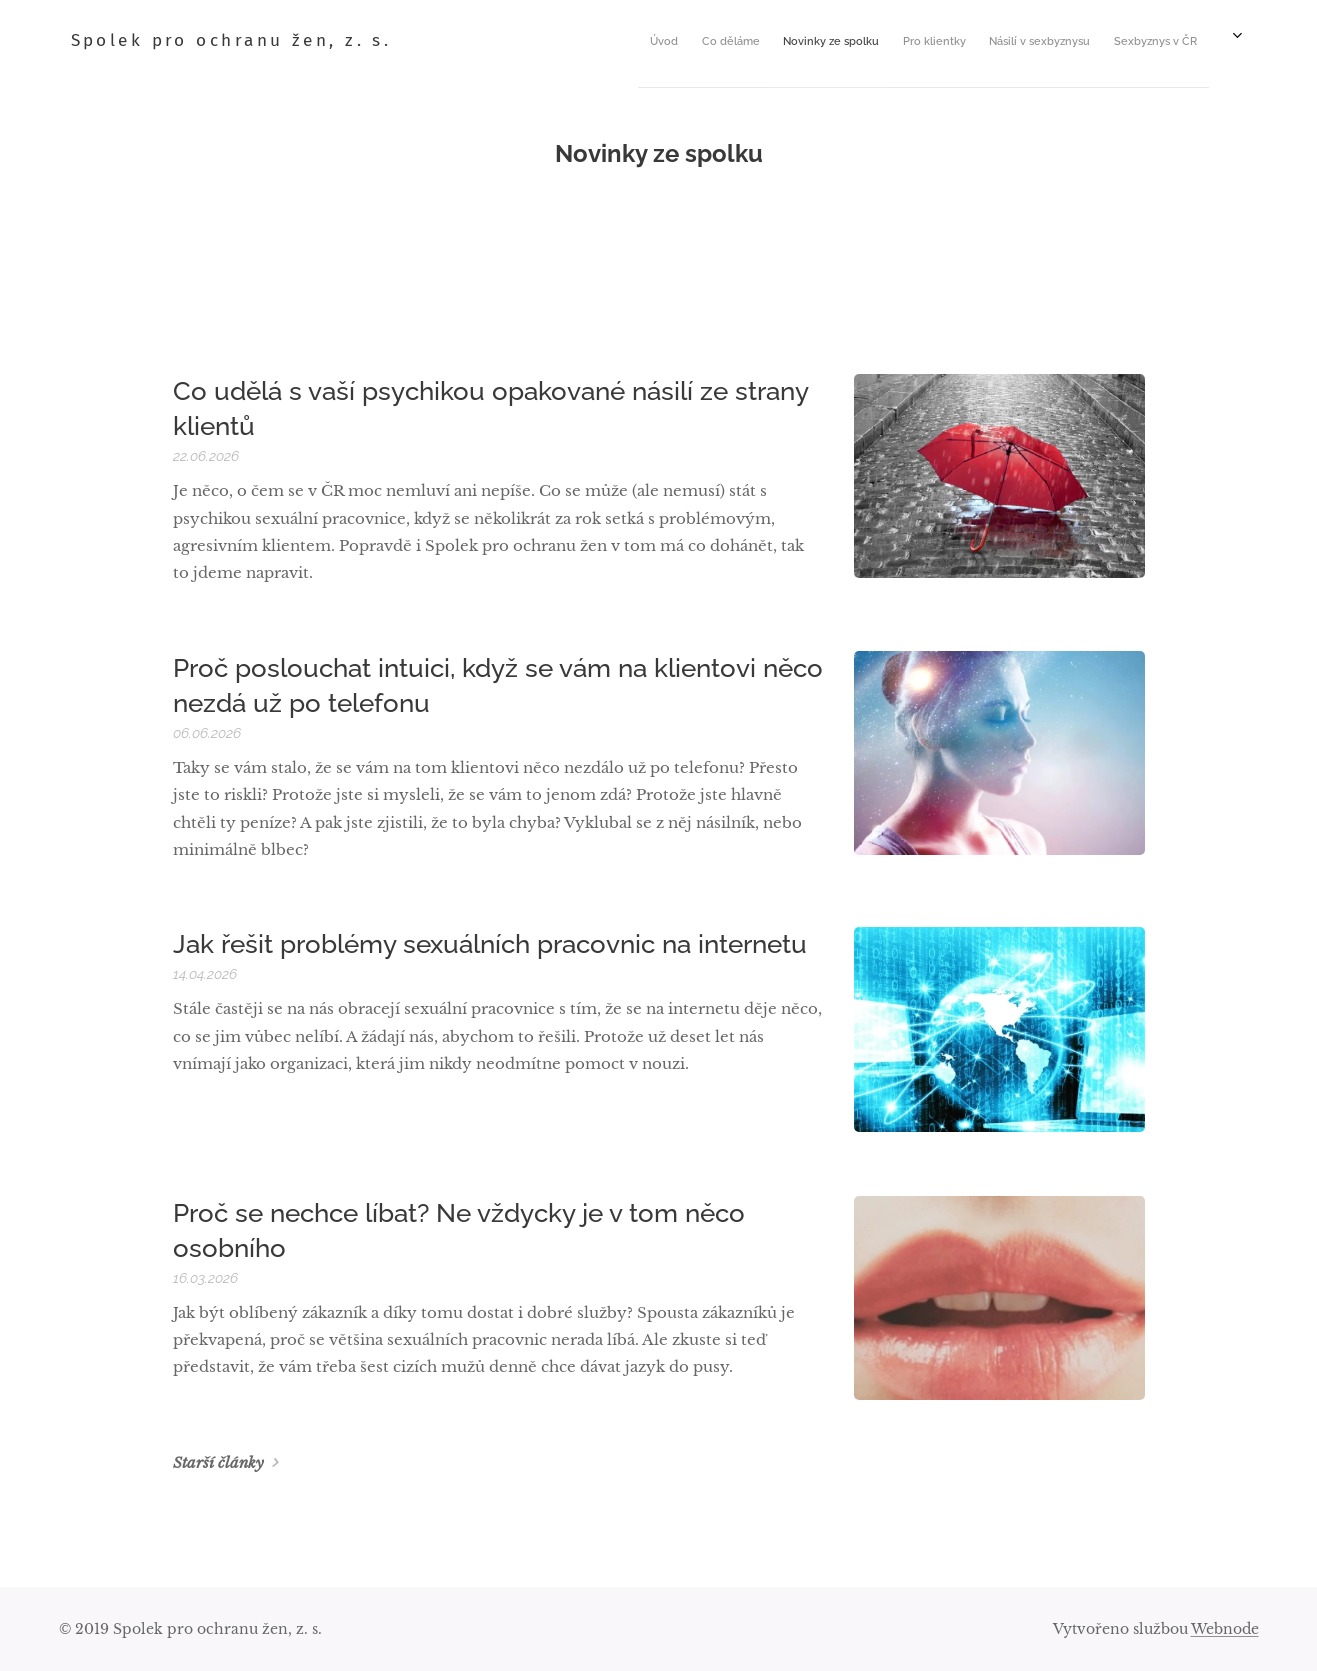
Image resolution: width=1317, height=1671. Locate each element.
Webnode (1225, 1629)
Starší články (217, 1462)
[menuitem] (773, 41)
